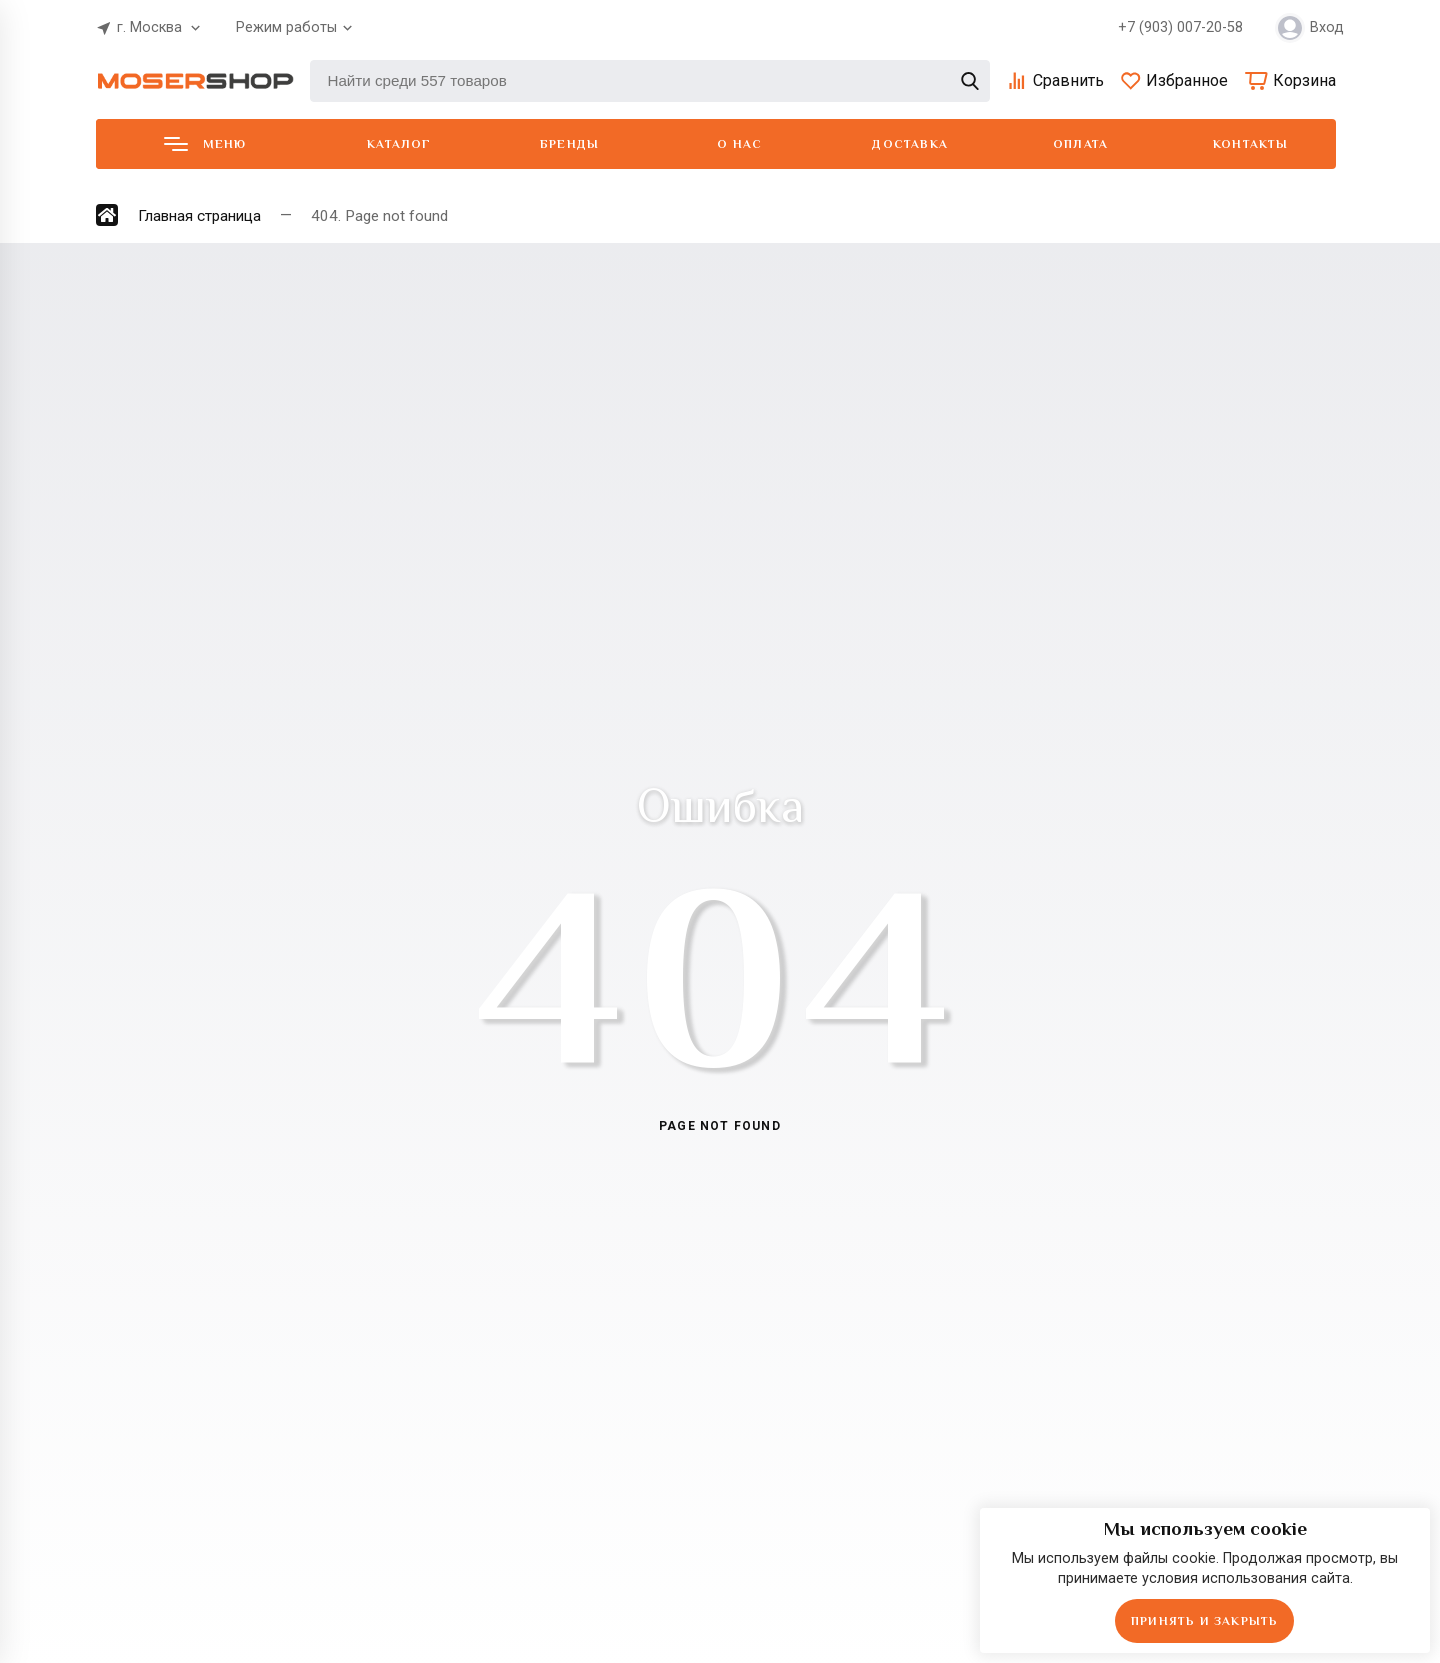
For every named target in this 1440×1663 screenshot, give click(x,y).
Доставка (910, 144)
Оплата (1080, 144)
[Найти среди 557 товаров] (650, 81)
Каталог (399, 144)
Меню (205, 144)
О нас (739, 144)
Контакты (1251, 144)
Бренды (569, 144)
